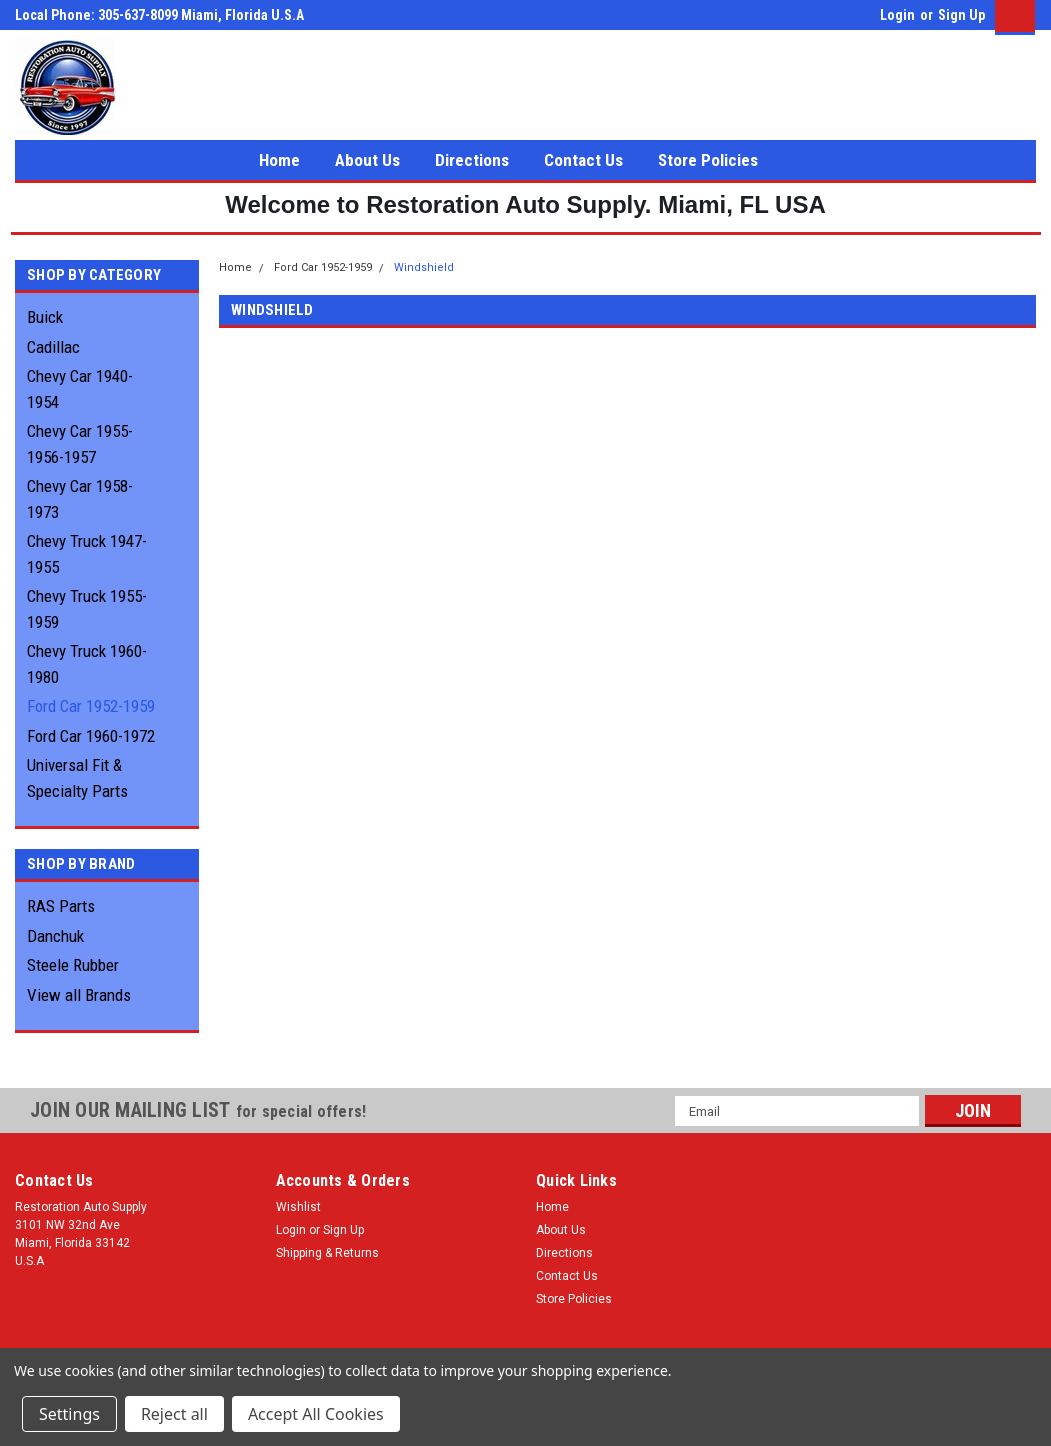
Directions (472, 160)
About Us (367, 160)
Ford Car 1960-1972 (91, 736)
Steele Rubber (73, 965)
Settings (69, 1414)
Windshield (424, 267)
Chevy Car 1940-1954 (80, 389)
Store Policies (708, 160)
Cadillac (53, 347)
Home (279, 160)
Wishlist (298, 1207)
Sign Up (961, 15)
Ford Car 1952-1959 (91, 706)
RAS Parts (61, 906)
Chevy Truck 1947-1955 (87, 554)
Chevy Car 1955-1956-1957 (80, 444)
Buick (45, 317)
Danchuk (55, 936)
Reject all (174, 1414)
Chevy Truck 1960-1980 (87, 664)
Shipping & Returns (327, 1253)
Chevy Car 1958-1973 (80, 499)
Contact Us (583, 160)
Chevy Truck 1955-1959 (87, 609)
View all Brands (79, 995)
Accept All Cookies (316, 1414)
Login (897, 15)
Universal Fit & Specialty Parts (77, 778)
